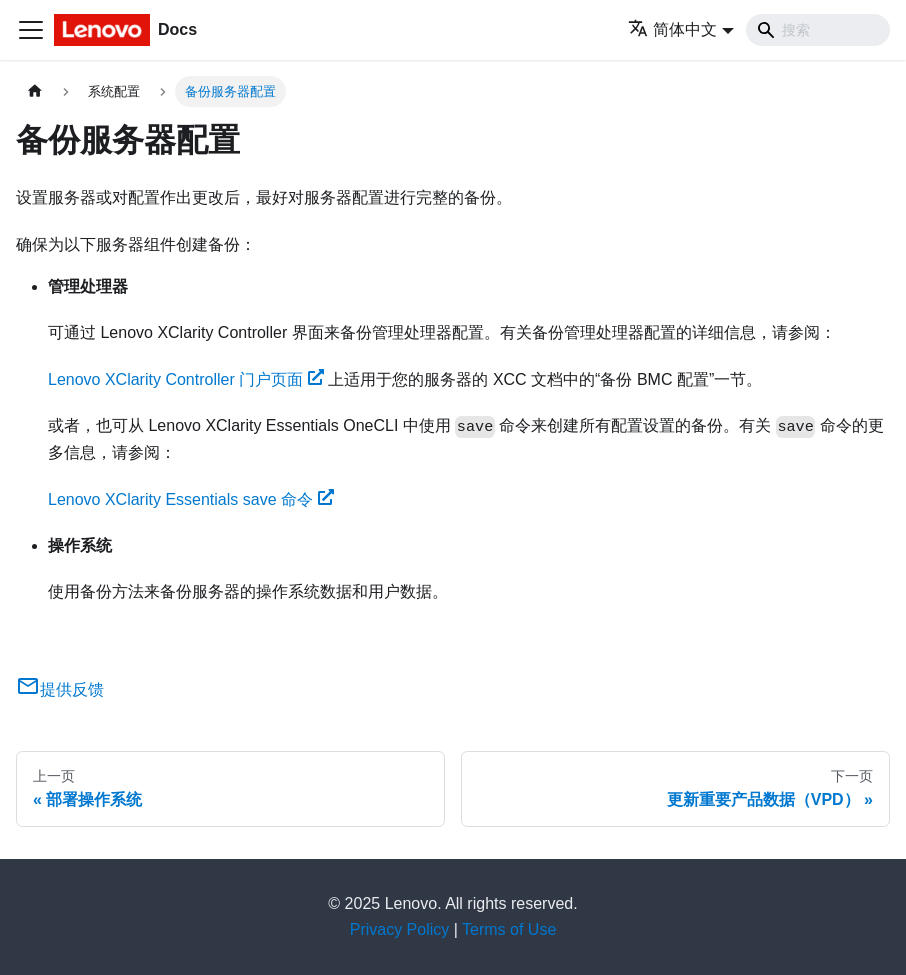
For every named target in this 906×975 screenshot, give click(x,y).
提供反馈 (60, 689)
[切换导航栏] (31, 30)
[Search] (818, 30)
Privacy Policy (400, 929)
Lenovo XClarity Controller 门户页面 (186, 379)
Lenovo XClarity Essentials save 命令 (191, 499)
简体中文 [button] (672, 29)
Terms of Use (509, 929)
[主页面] (35, 91)
